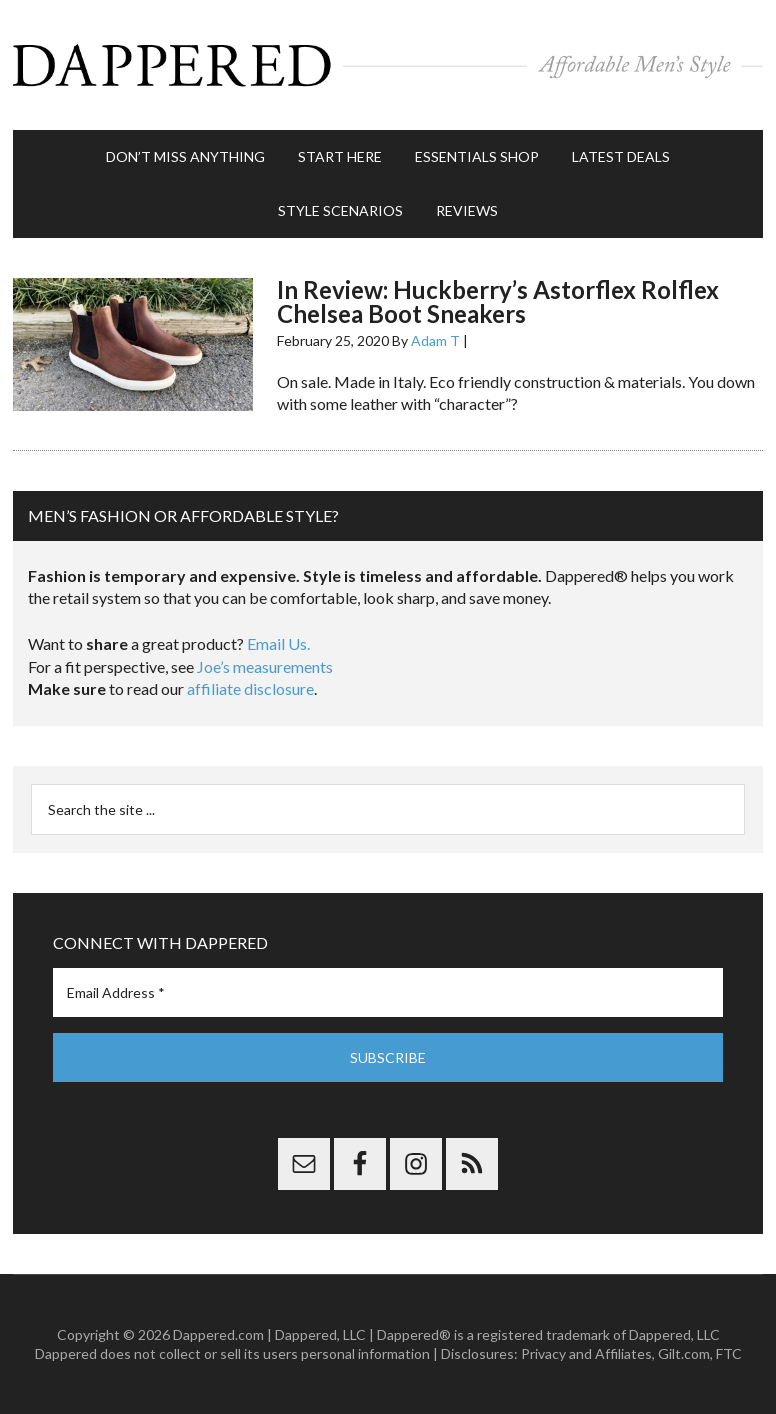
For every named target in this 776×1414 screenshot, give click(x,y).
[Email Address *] (388, 992)
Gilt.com (684, 1353)
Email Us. (278, 643)
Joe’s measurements (265, 666)
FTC (729, 1353)
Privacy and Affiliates (586, 1353)
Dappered (388, 65)
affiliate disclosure (250, 688)
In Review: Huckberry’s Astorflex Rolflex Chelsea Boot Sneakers (498, 301)
